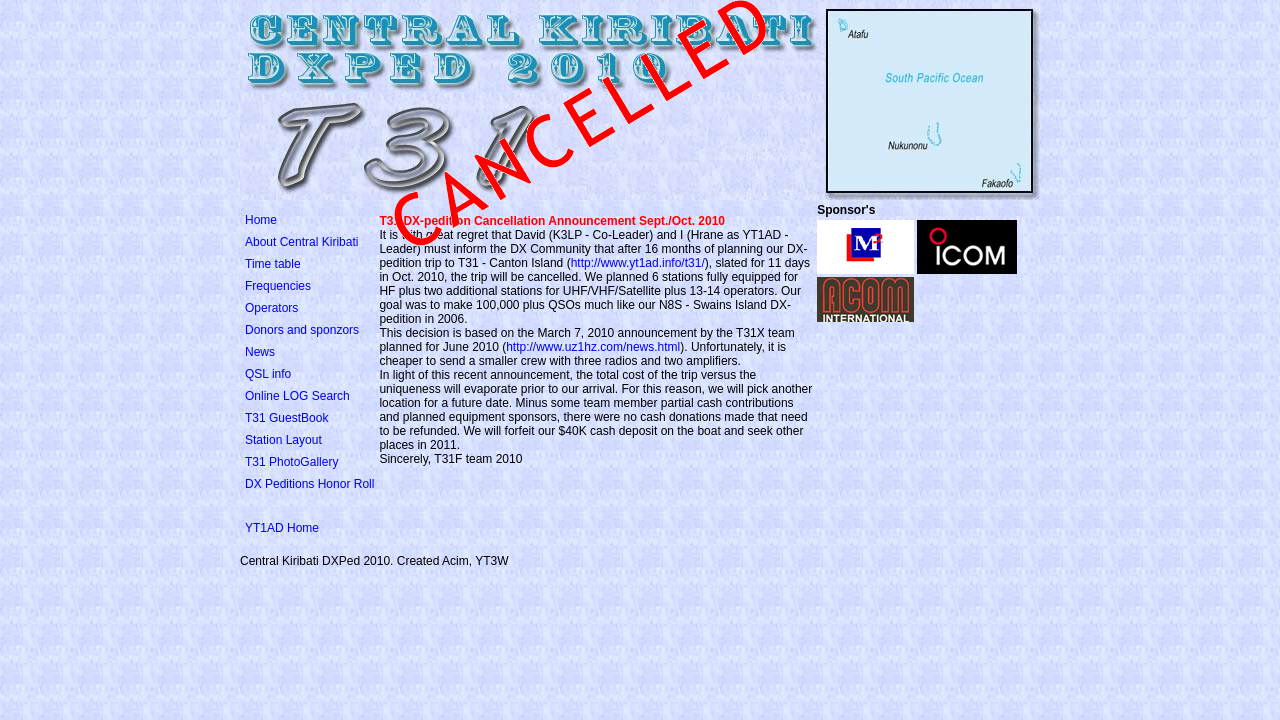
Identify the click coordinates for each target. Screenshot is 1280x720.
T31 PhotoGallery (291, 462)
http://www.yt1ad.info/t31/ (638, 263)
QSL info (268, 374)
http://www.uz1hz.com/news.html (593, 347)
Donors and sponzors (302, 330)
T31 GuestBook (286, 418)
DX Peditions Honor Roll (309, 484)
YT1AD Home (282, 528)
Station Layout (283, 440)
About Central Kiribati (301, 242)
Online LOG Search (297, 396)
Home (261, 220)
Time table (273, 264)
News (260, 352)
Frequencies (278, 286)
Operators (271, 308)
